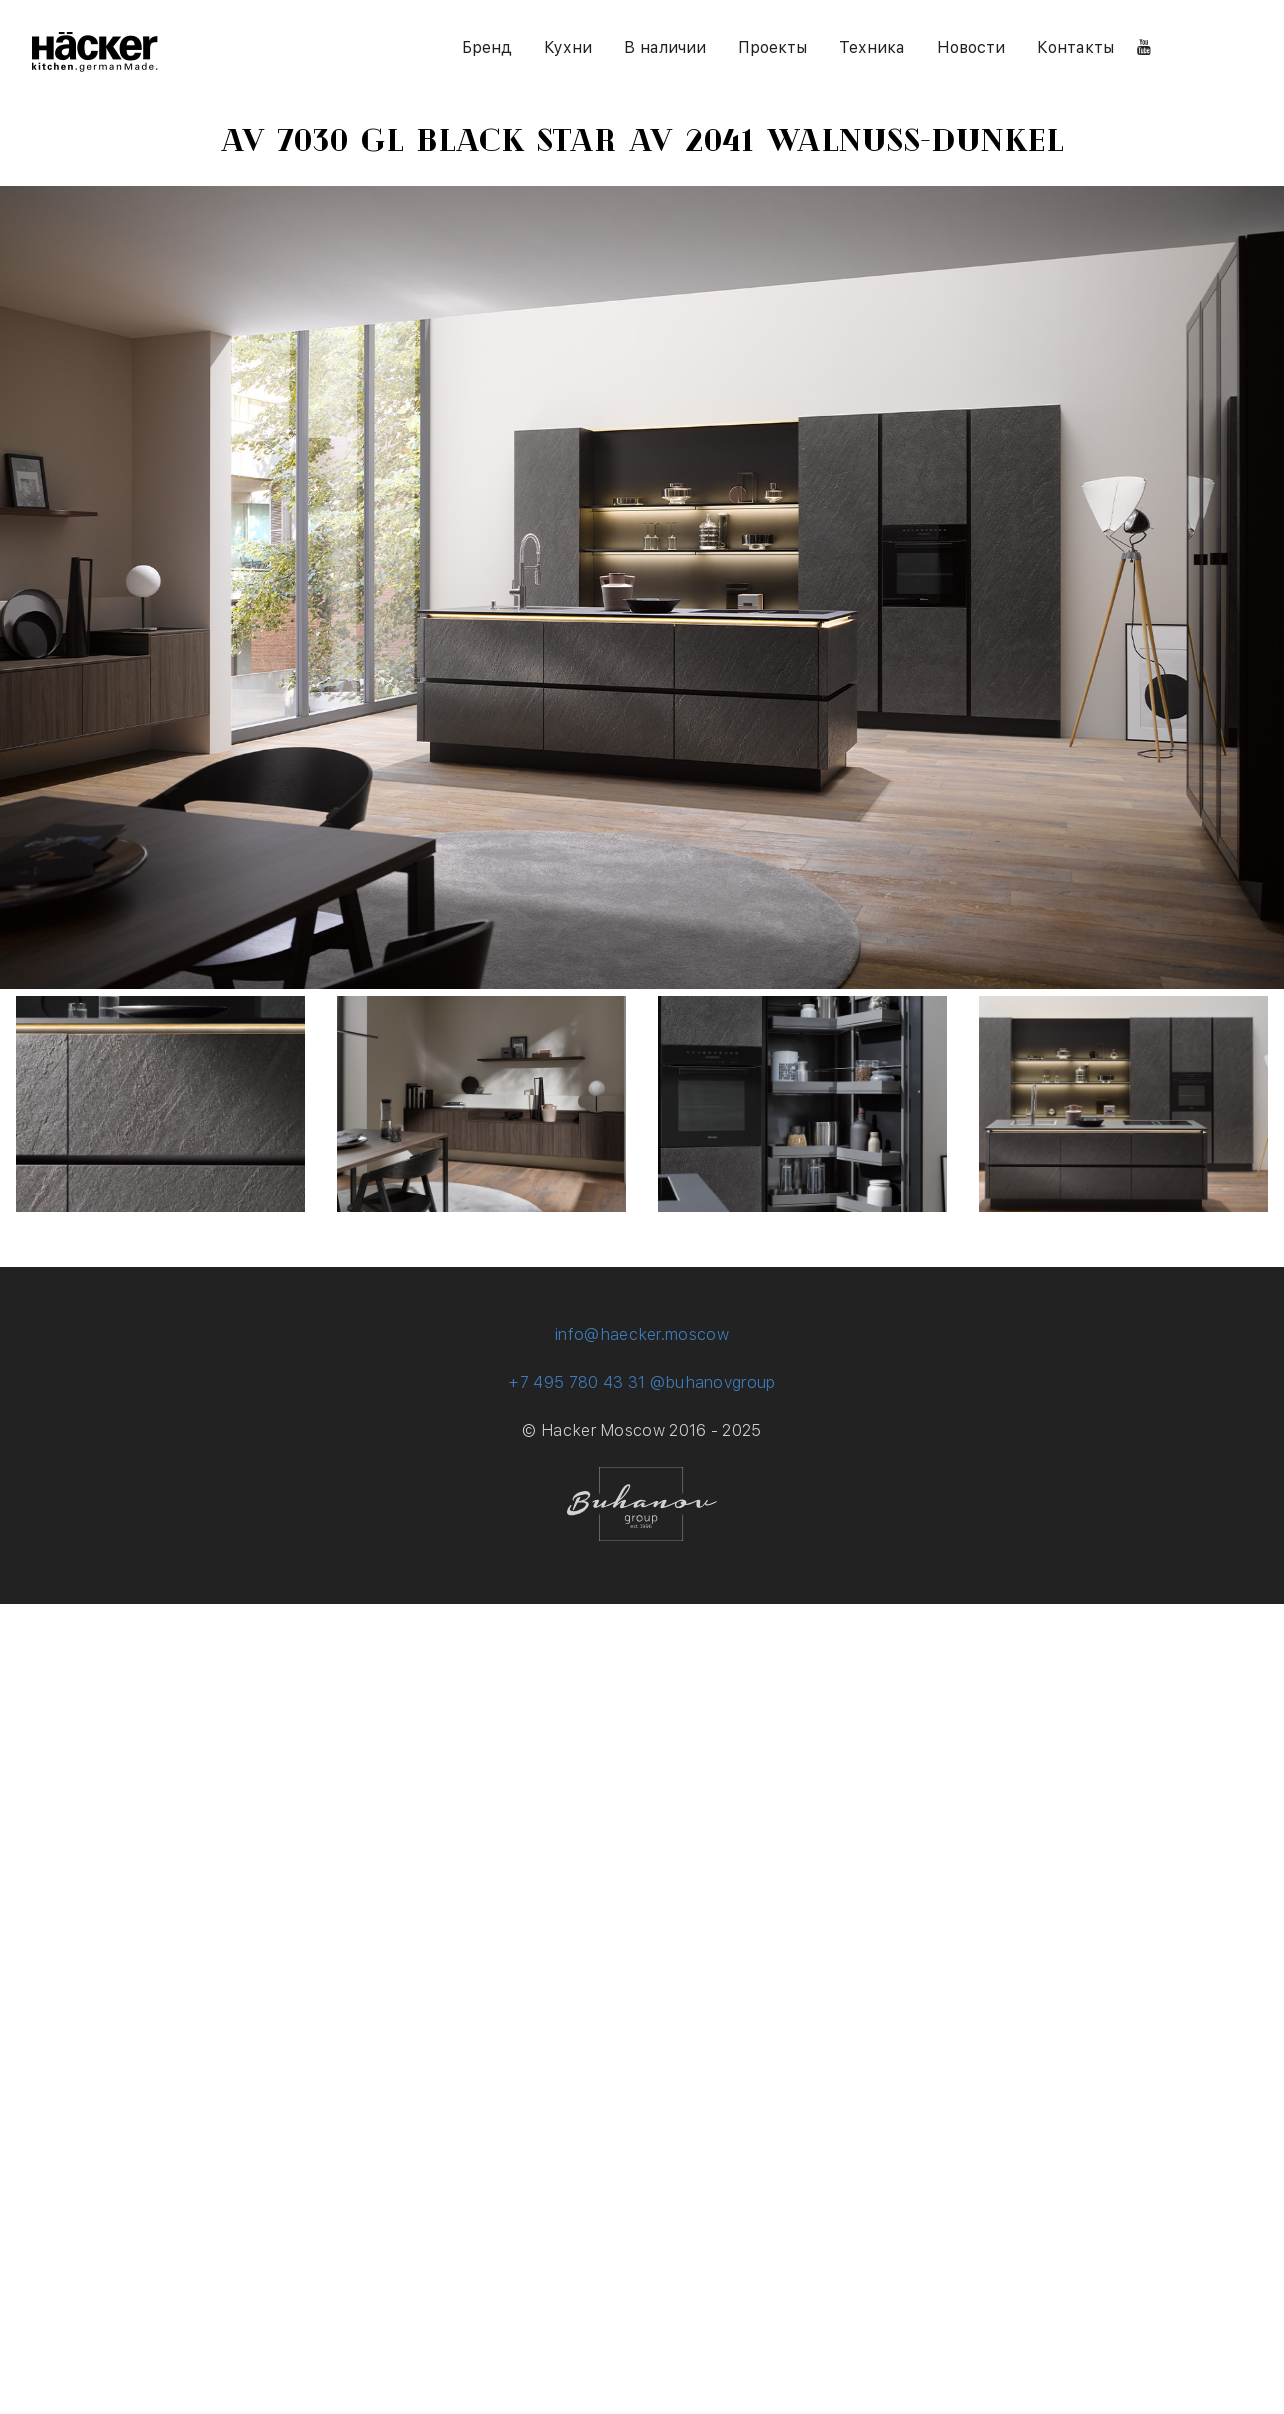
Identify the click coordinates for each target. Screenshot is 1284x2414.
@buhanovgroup (713, 1382)
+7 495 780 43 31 (576, 1382)
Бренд (487, 47)
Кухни (568, 47)
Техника (872, 47)
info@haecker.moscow (642, 1334)
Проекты (772, 47)
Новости (971, 47)
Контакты (1075, 47)
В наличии (665, 47)
